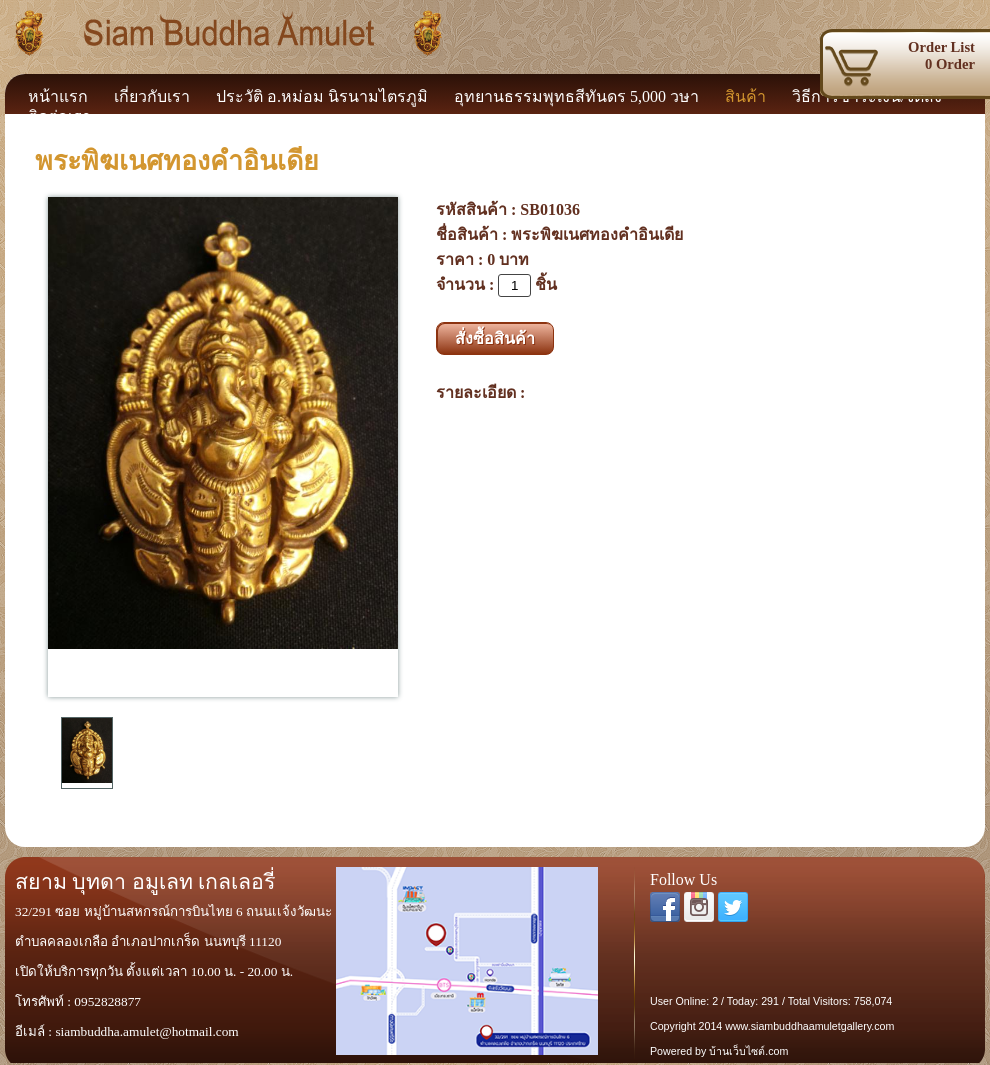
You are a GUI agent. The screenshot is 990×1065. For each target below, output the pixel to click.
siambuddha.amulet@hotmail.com (146, 1031)
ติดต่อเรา (59, 116)
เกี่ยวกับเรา (152, 96)
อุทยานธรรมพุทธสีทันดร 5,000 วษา (576, 96)
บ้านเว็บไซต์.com (748, 1051)
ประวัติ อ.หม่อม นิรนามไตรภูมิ (322, 96)
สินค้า (745, 96)
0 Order (912, 55)
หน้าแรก (58, 96)
